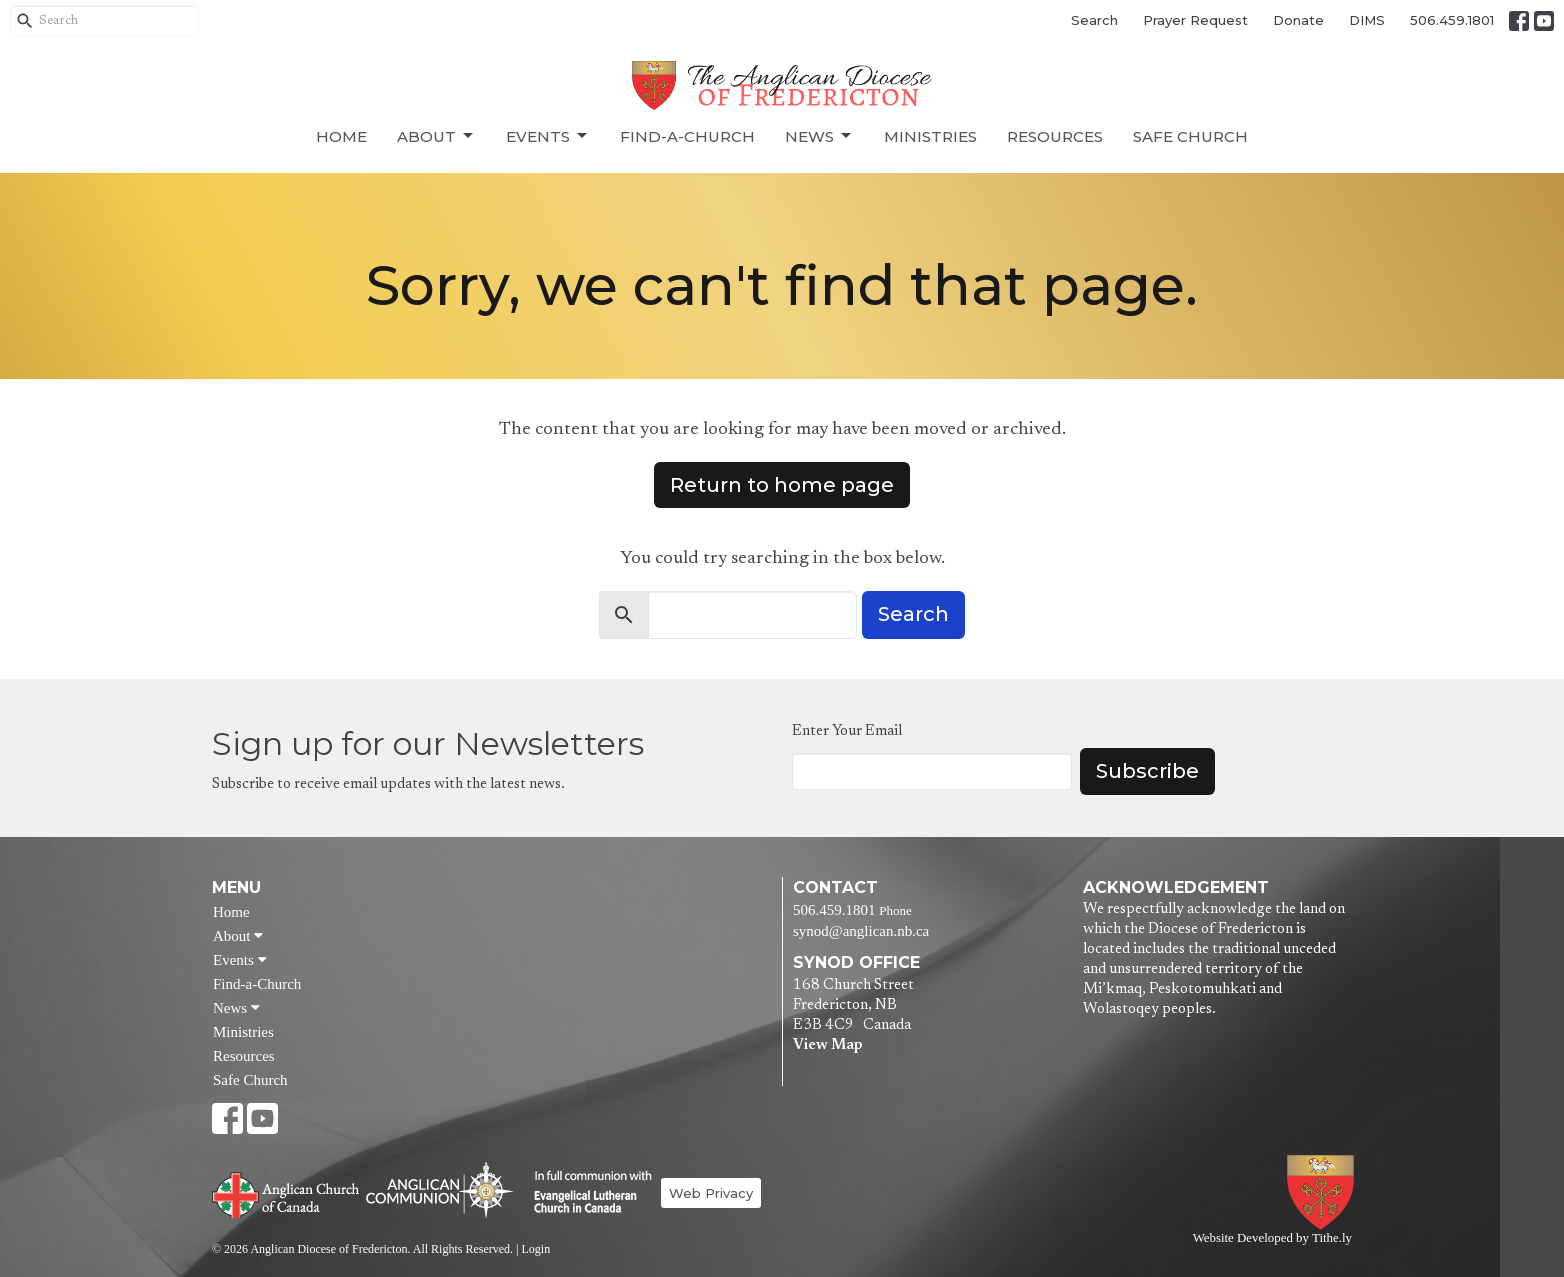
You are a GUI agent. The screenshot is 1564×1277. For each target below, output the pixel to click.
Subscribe (1147, 771)
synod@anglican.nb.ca (861, 931)
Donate (1298, 20)
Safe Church (1190, 136)
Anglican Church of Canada (286, 1193)
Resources (1055, 136)
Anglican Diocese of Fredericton (1324, 1192)
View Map (827, 1045)
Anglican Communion (439, 1189)
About (436, 136)
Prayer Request (1195, 20)
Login (535, 1249)
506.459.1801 (1452, 20)
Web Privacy (711, 1193)
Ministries (930, 136)
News (819, 136)
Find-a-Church (687, 136)
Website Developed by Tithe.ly (1272, 1238)
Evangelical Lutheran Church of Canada (585, 1193)
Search (1094, 20)
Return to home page (782, 485)
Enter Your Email (847, 731)
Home (341, 136)
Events (548, 136)
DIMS (1367, 20)
